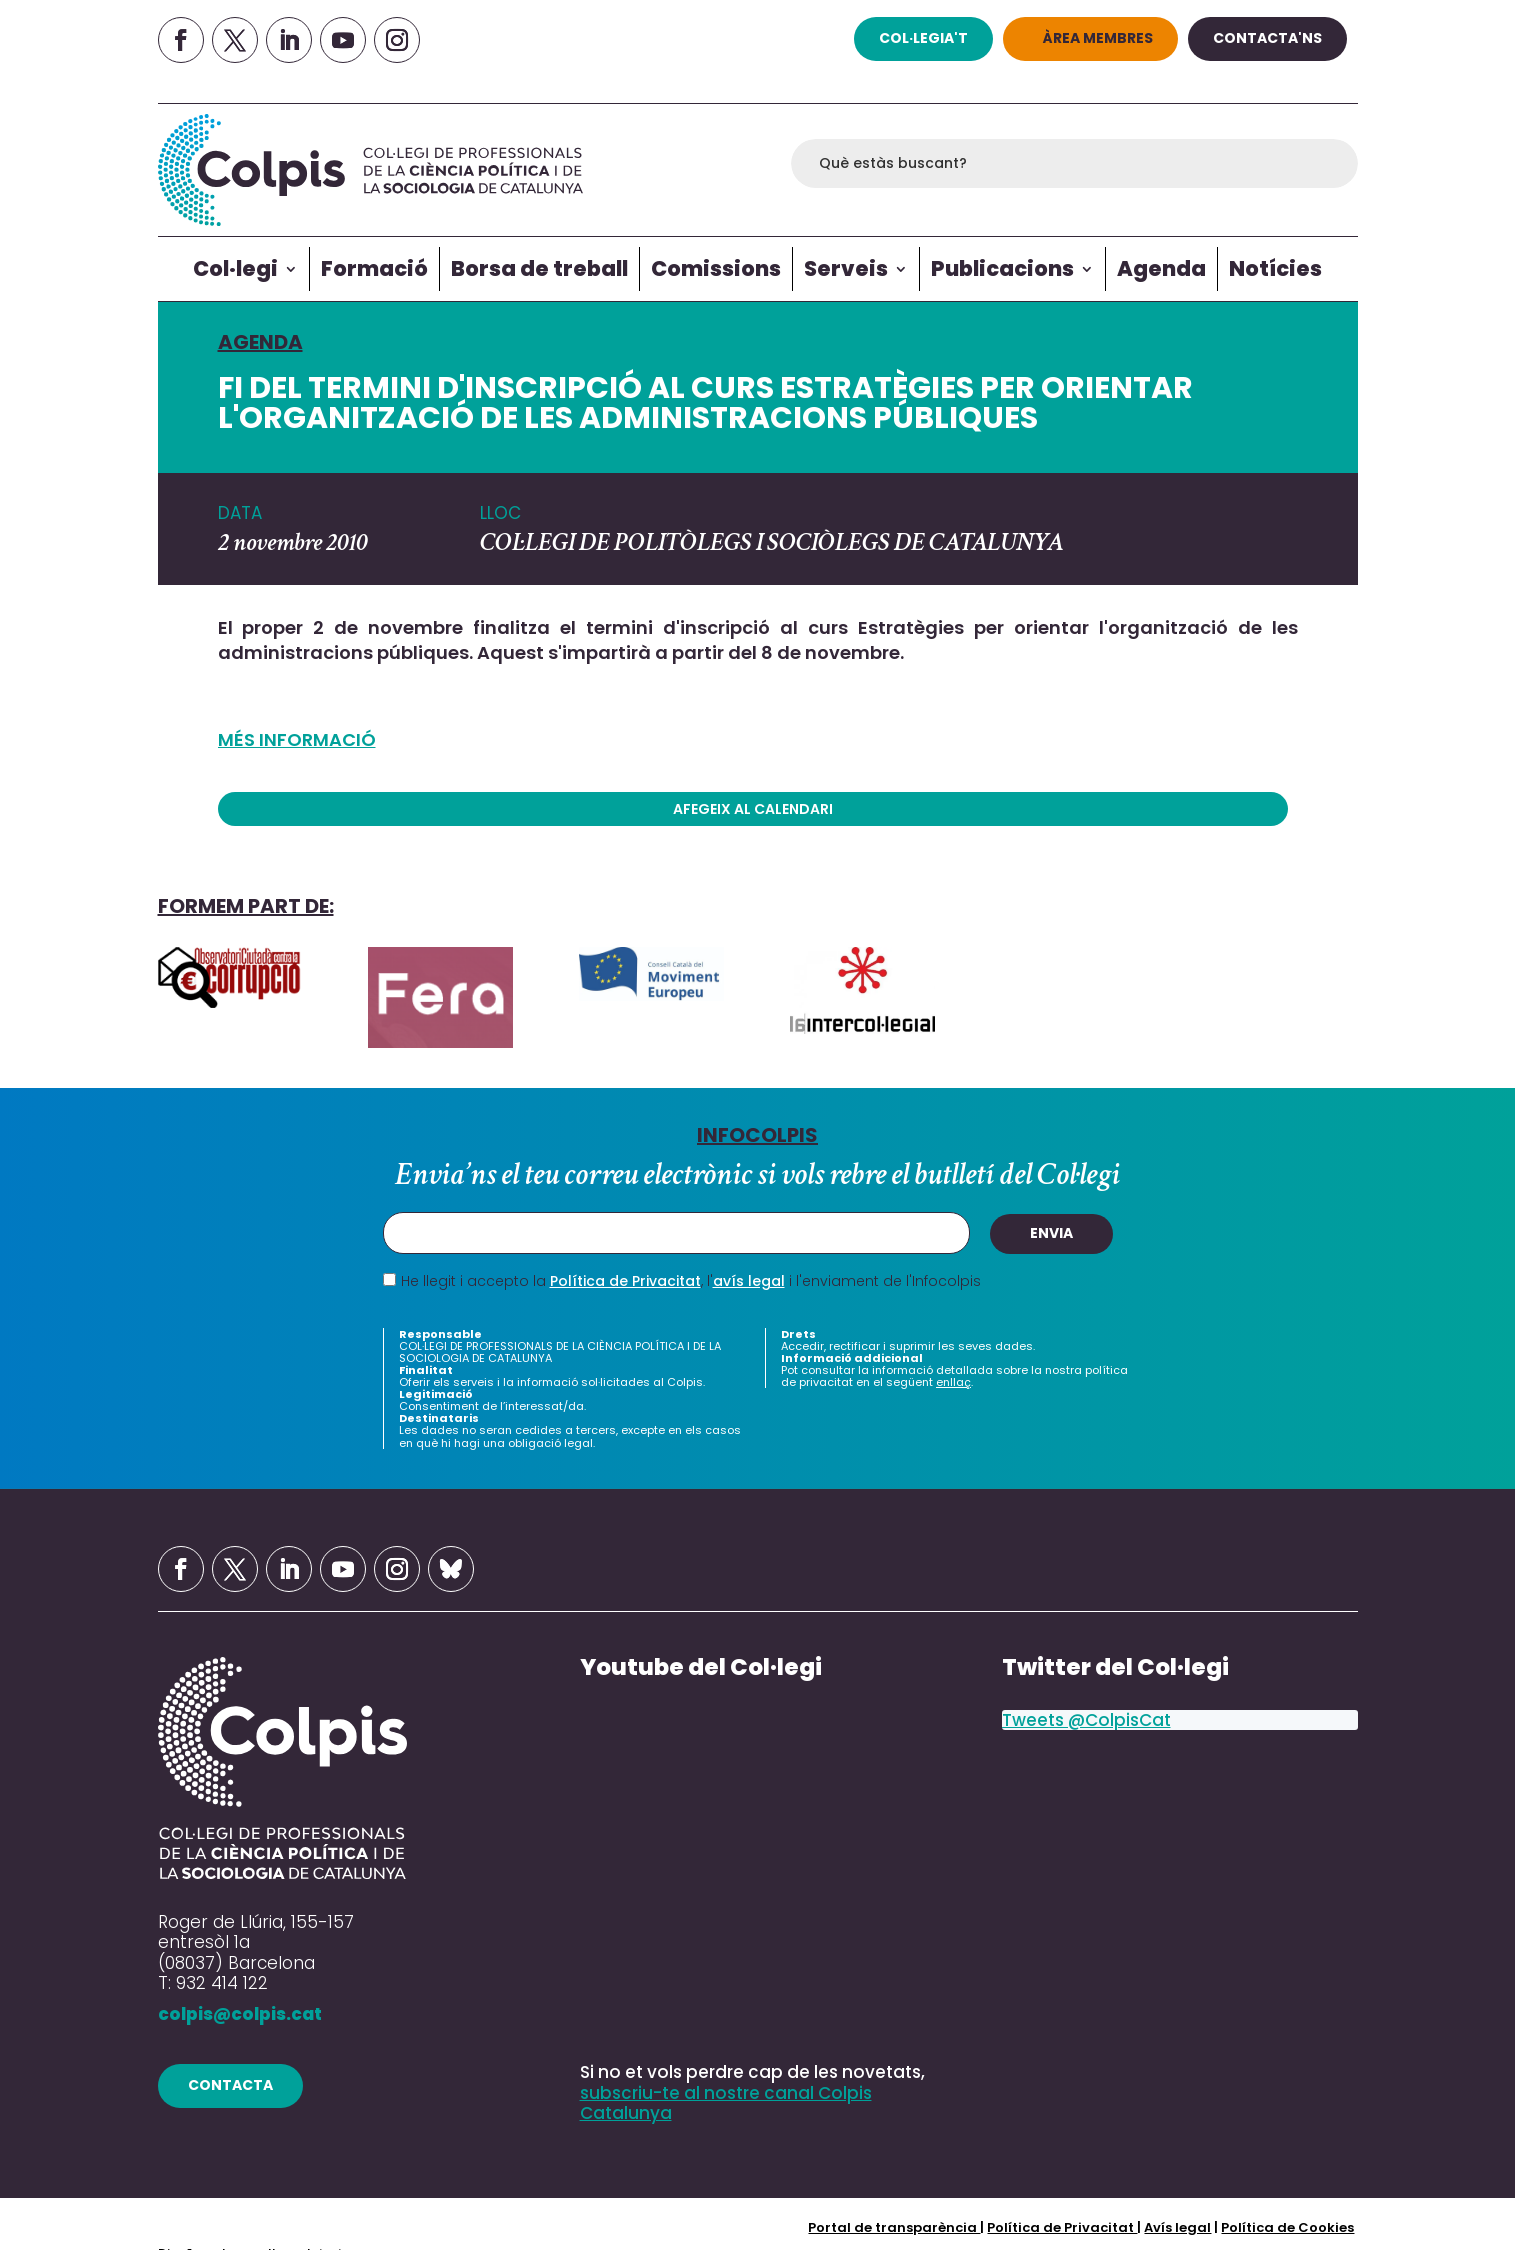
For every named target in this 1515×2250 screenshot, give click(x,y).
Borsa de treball (539, 268)
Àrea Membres (1098, 38)
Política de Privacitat (625, 1281)
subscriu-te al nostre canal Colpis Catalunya (726, 2103)
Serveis (846, 268)
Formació (374, 268)
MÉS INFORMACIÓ (297, 739)
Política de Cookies (1287, 2226)
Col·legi (235, 268)
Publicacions (1002, 268)
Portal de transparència (894, 2226)
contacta (230, 2085)
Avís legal (1177, 2226)
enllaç (953, 1382)
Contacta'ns (1267, 38)
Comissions (716, 268)
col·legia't (923, 38)
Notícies (1275, 268)
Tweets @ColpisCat (1086, 1720)
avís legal (749, 1281)
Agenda (1161, 268)
